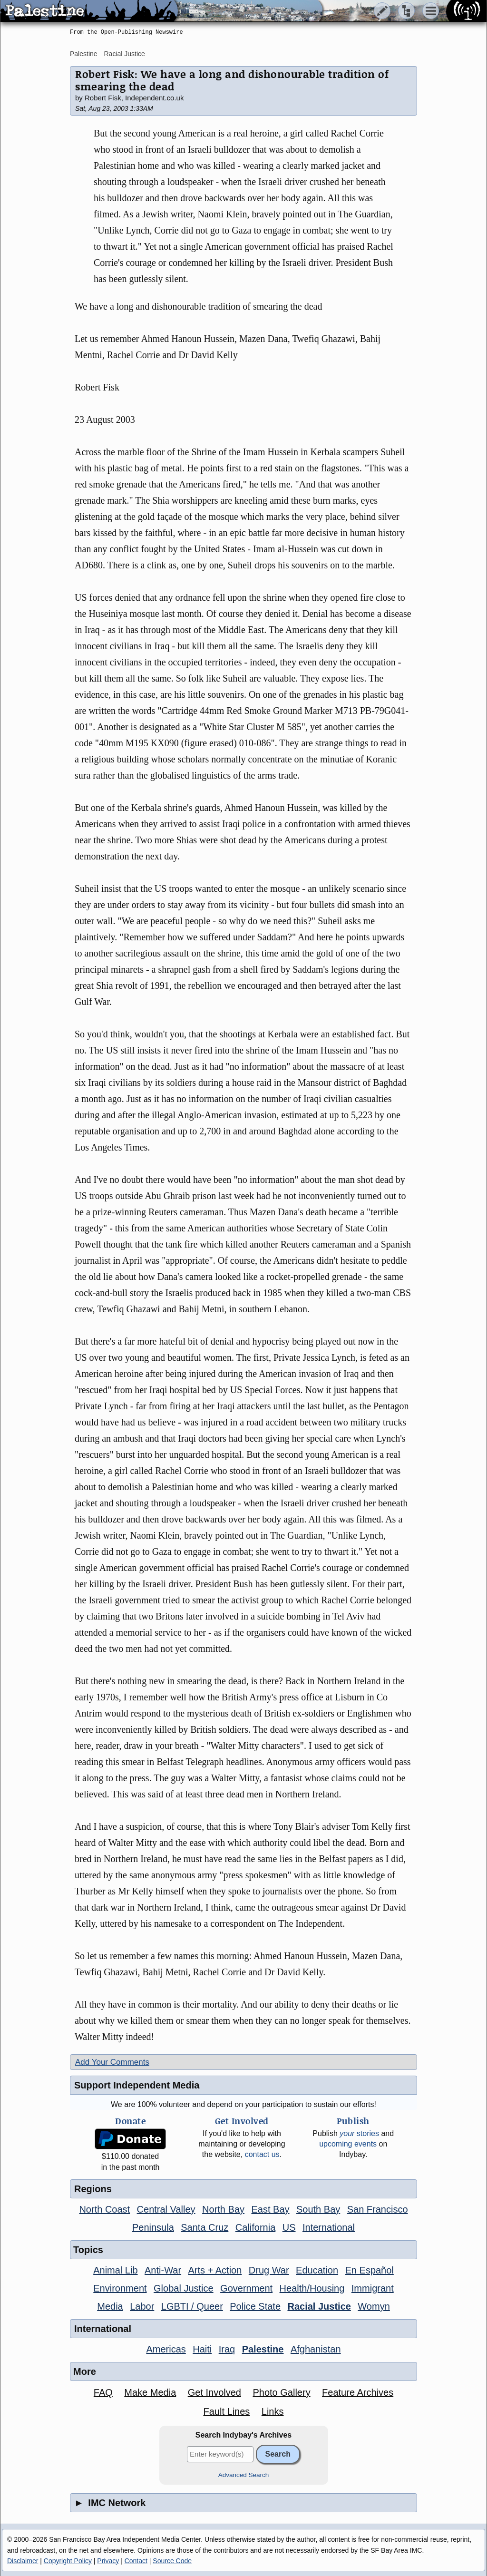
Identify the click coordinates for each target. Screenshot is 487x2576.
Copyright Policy (68, 2561)
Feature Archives (357, 2392)
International (328, 2227)
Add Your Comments (112, 2062)
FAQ (103, 2392)
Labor (142, 2306)
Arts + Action (215, 2270)
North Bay (223, 2209)
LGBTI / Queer (192, 2306)
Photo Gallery (281, 2392)
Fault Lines (227, 2411)
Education (317, 2270)
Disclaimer (22, 2561)
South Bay (318, 2209)
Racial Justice (124, 54)
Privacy (108, 2561)
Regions (93, 2189)
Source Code (172, 2561)
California (255, 2227)
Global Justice (184, 2288)
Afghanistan (316, 2349)
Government (246, 2288)
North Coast (104, 2209)
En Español (369, 2270)
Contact (136, 2561)
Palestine (83, 54)
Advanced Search (243, 2474)
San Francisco (377, 2209)
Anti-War (163, 2270)
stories (359, 2133)
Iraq (227, 2349)
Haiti (202, 2349)
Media (110, 2306)
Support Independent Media (136, 2085)
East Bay (270, 2209)
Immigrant (372, 2288)
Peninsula (153, 2227)
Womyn (374, 2306)
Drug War (269, 2270)
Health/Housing (312, 2288)
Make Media (150, 2392)
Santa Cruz (204, 2227)
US (289, 2227)
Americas (165, 2349)
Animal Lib (115, 2270)
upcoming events (348, 2144)
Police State (255, 2306)
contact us (262, 2154)
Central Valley (166, 2209)
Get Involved (214, 2392)
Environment (119, 2288)
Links (273, 2411)
